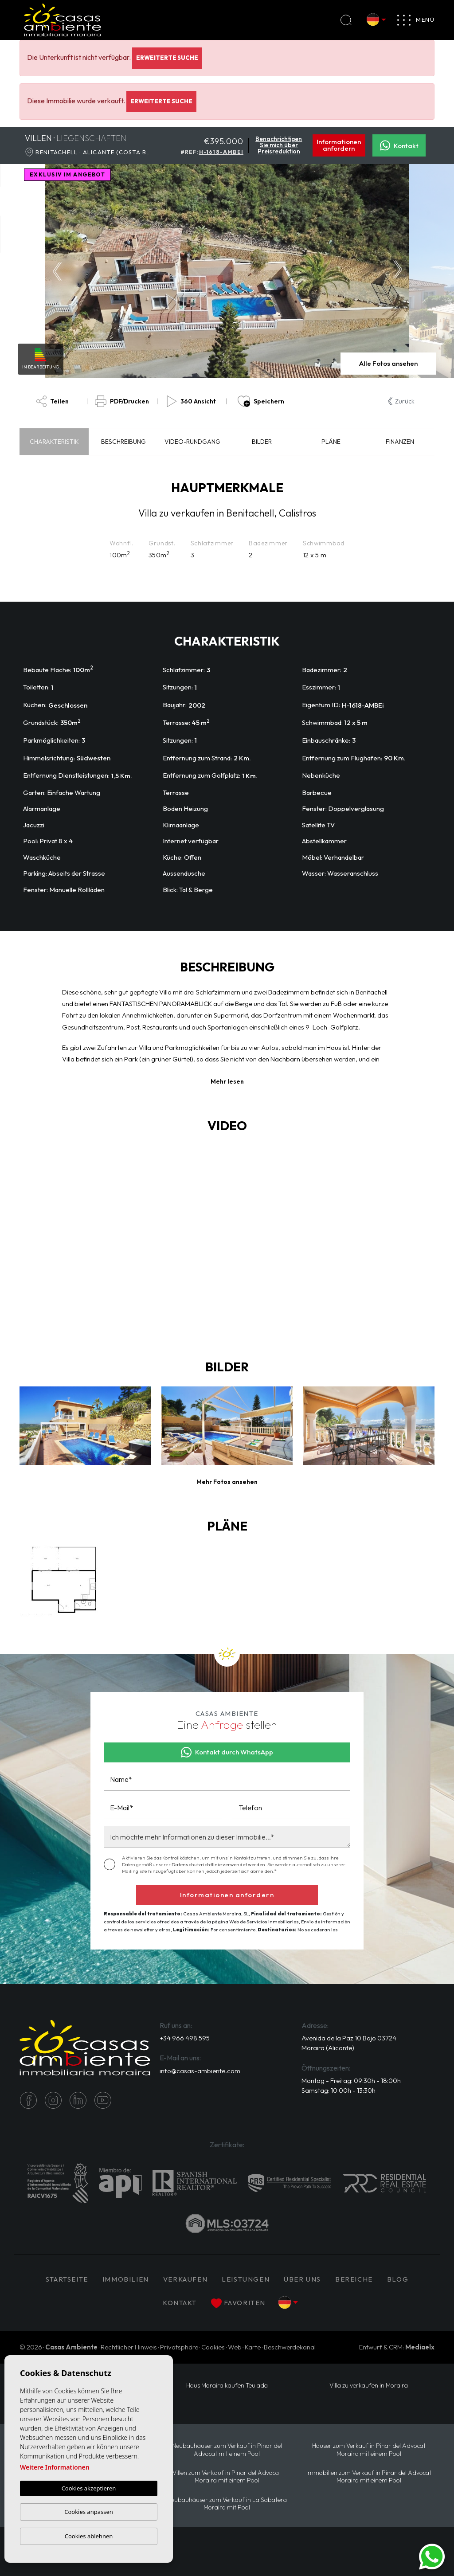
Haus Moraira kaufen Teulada (227, 2385)
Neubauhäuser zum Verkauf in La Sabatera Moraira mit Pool (227, 2503)
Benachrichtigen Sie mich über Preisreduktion (278, 145)
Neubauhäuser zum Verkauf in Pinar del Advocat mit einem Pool (227, 2449)
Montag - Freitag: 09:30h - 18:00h (351, 2080)
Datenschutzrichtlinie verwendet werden (218, 1864)
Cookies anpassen (88, 2512)
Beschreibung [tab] (123, 442)
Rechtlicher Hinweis (129, 2347)
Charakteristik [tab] (54, 442)
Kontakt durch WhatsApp (227, 1752)
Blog (397, 2279)
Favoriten (238, 2303)
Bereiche (354, 2279)
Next (400, 271)
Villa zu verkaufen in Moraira (368, 2385)
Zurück (401, 401)
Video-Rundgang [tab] (192, 442)
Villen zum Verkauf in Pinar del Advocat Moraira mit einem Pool (226, 2476)
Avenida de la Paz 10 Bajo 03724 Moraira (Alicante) (348, 2043)
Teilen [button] (52, 401)
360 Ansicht (191, 401)
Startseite (67, 2279)
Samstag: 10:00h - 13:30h (338, 2091)
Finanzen (400, 442)
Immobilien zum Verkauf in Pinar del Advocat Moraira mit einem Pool (368, 2476)
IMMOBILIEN (125, 2279)
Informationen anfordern (339, 145)
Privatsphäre (179, 2347)
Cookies (213, 2347)
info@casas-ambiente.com (200, 2071)
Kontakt (399, 145)
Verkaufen (185, 2279)
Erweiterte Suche (167, 57)
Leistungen (246, 2279)
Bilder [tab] (262, 442)
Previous (55, 271)
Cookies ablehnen (89, 2536)
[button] (227, 1482)
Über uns (302, 2279)
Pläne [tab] (330, 442)
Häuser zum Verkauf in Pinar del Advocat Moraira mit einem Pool (369, 2449)
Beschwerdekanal (290, 2347)
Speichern (261, 401)
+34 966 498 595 (185, 2038)
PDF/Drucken (122, 401)
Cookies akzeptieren (89, 2488)
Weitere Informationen (55, 2467)
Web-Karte (244, 2347)
